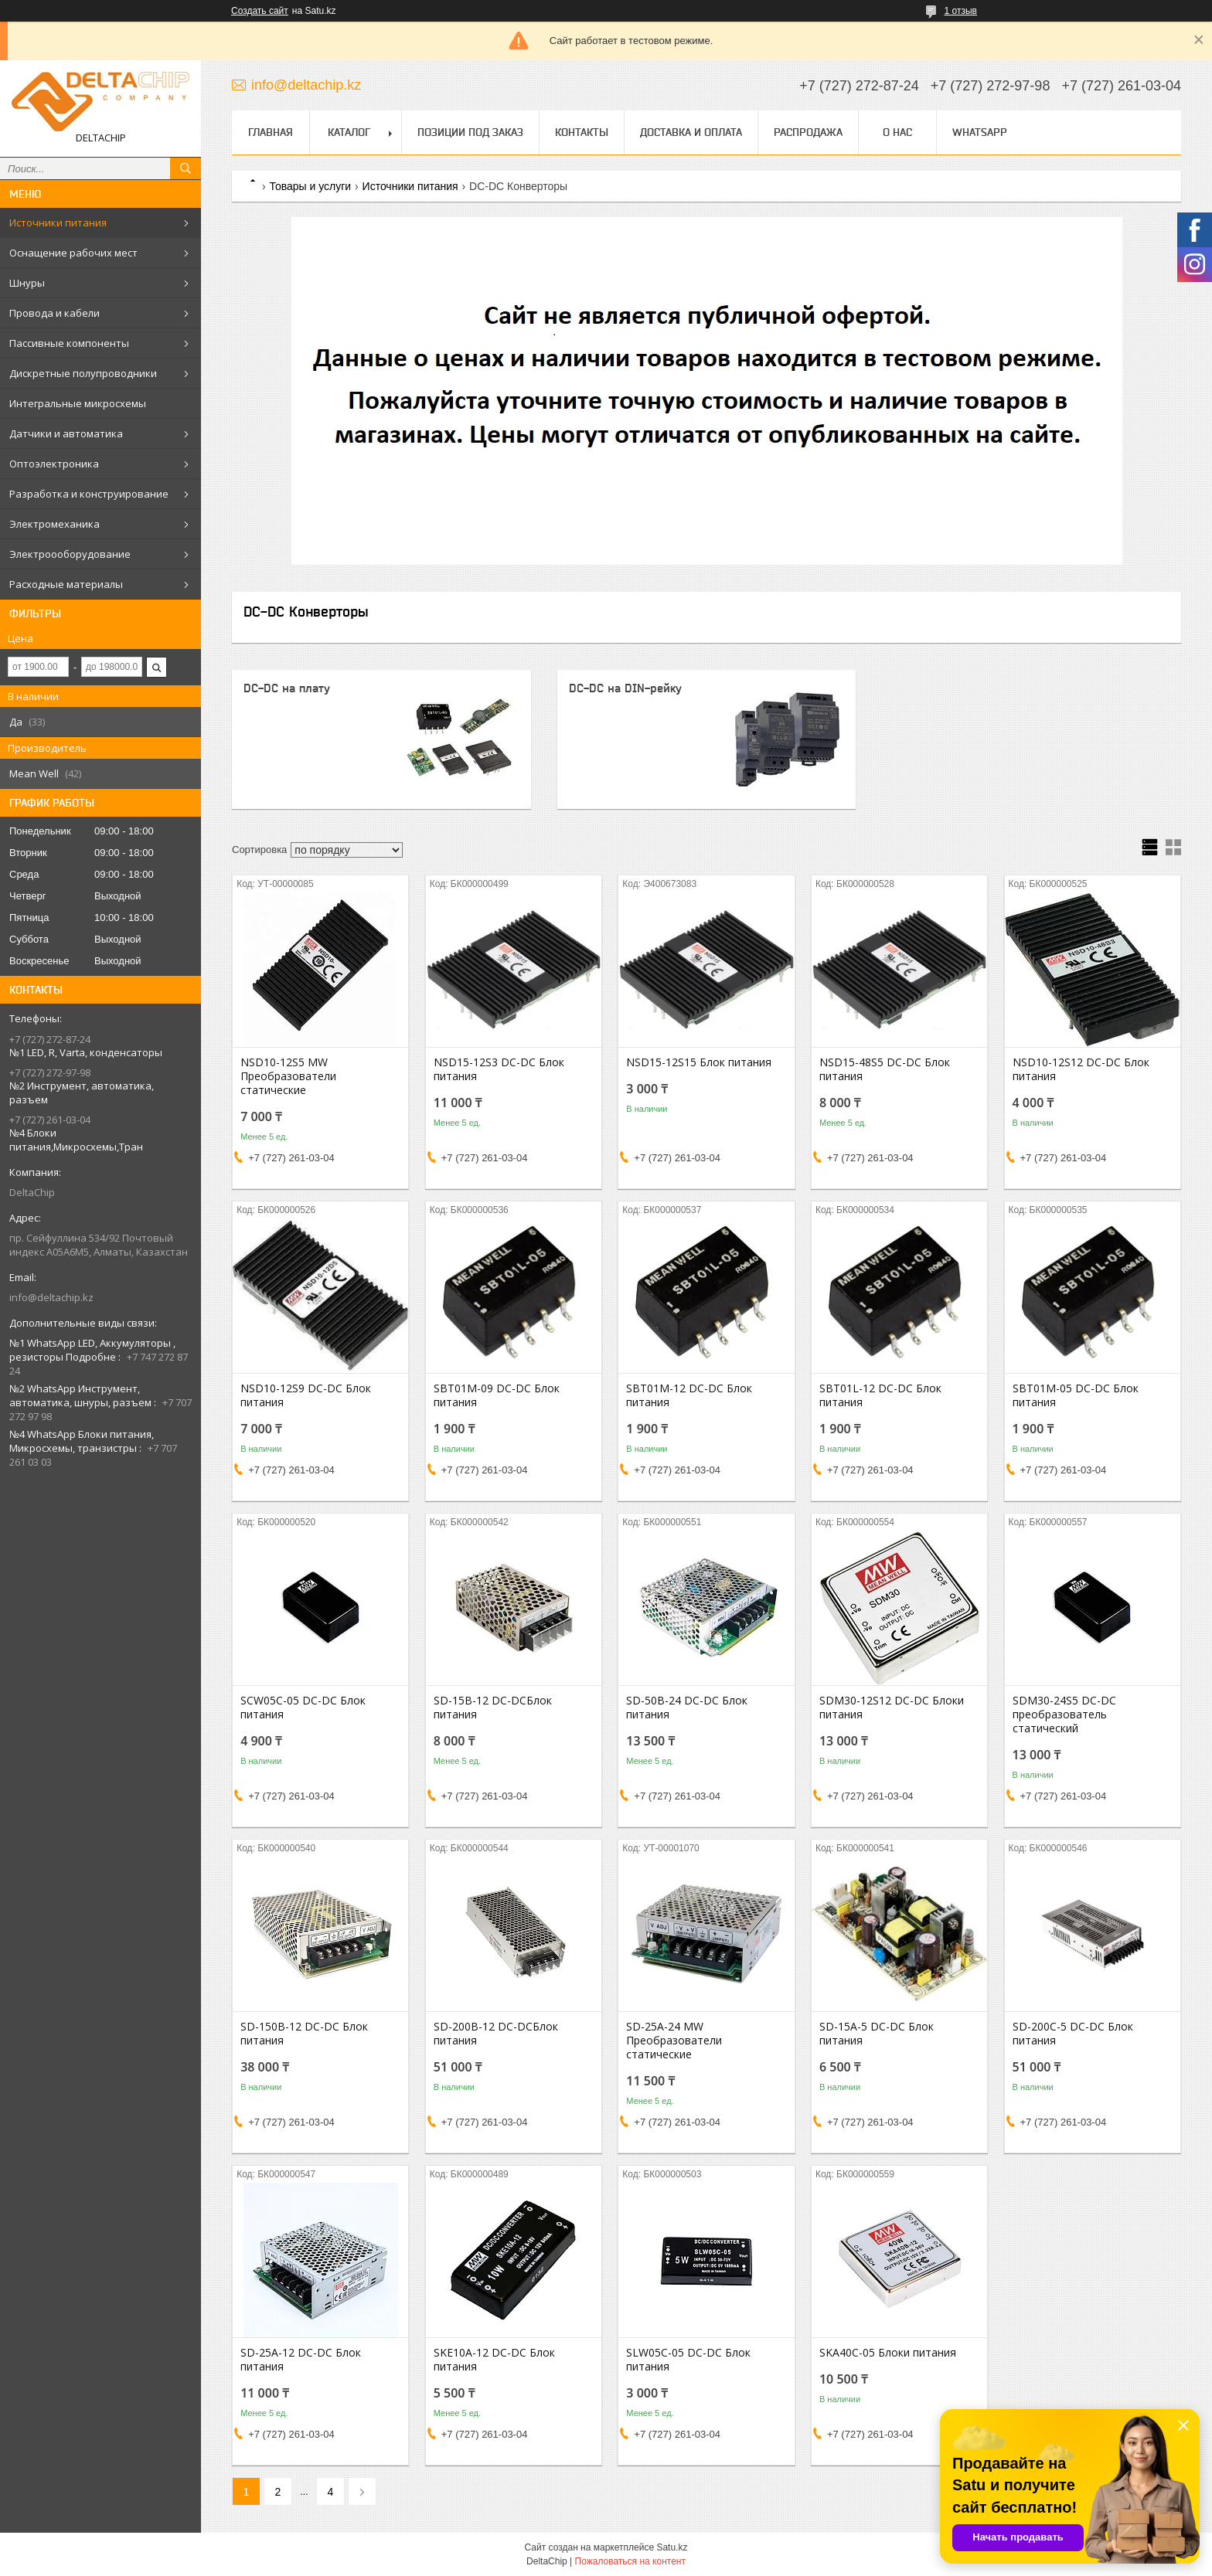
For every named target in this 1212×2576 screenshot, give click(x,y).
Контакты (581, 132)
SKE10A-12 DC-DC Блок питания (494, 2360)
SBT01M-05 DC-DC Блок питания (1076, 1395)
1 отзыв (961, 10)
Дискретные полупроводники (83, 373)
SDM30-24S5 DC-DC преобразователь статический (1064, 1714)
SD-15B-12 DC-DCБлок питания (493, 1707)
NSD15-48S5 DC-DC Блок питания (884, 1069)
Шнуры (27, 283)
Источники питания (58, 222)
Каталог (349, 132)
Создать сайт (259, 10)
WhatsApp (979, 132)
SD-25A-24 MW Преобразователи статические (674, 2040)
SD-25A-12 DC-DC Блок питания (300, 2360)
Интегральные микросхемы (77, 403)
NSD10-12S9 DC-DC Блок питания (305, 1395)
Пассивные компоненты (69, 343)
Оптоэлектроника (54, 464)
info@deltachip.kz (51, 1297)
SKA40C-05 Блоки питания (887, 2353)
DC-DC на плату (286, 688)
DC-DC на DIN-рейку (625, 688)
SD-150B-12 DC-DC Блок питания (304, 2034)
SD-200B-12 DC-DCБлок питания (496, 2034)
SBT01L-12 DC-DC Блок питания (880, 1395)
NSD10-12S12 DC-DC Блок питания (1081, 1069)
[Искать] (185, 168)
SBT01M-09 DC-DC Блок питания (497, 1395)
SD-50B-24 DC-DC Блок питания (686, 1707)
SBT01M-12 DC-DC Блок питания (689, 1395)
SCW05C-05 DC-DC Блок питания (303, 1707)
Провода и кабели (54, 313)
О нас (897, 132)
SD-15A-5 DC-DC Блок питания (876, 2034)
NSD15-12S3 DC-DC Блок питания (499, 1069)
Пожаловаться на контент (630, 2561)
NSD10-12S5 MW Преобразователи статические (288, 1076)
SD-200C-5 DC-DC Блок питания (1073, 2034)
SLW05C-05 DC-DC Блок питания (688, 2360)
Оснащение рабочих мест (73, 253)
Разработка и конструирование (89, 494)
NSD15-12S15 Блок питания (698, 1062)
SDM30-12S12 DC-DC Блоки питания (891, 1707)
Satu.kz (671, 2547)
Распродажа (808, 132)
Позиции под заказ (470, 132)
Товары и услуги (310, 186)
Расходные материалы (66, 584)
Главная (270, 132)
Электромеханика (54, 524)
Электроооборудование (70, 554)
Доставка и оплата (691, 132)
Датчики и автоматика (66, 433)
